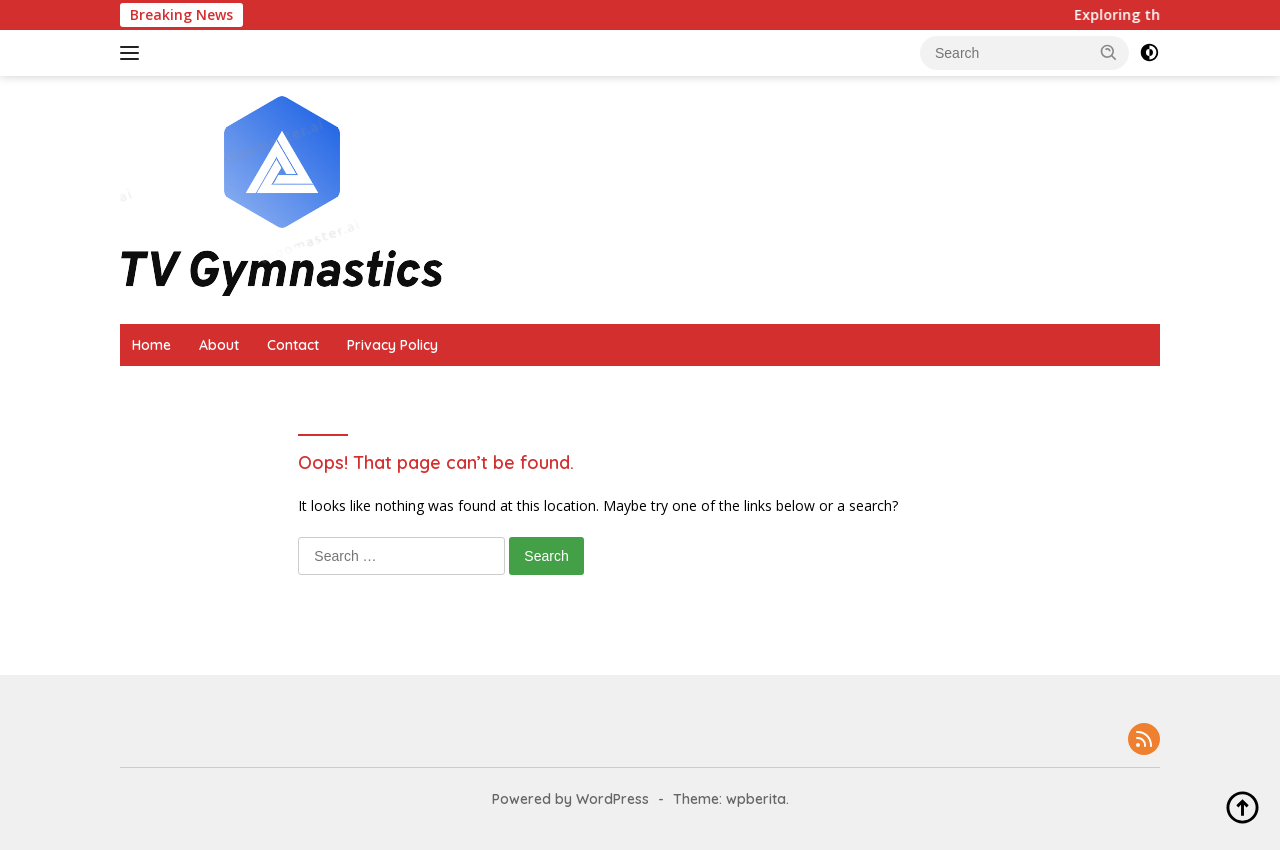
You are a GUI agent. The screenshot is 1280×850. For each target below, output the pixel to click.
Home (151, 345)
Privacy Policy (392, 345)
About (219, 345)
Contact (293, 345)
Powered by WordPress (570, 799)
